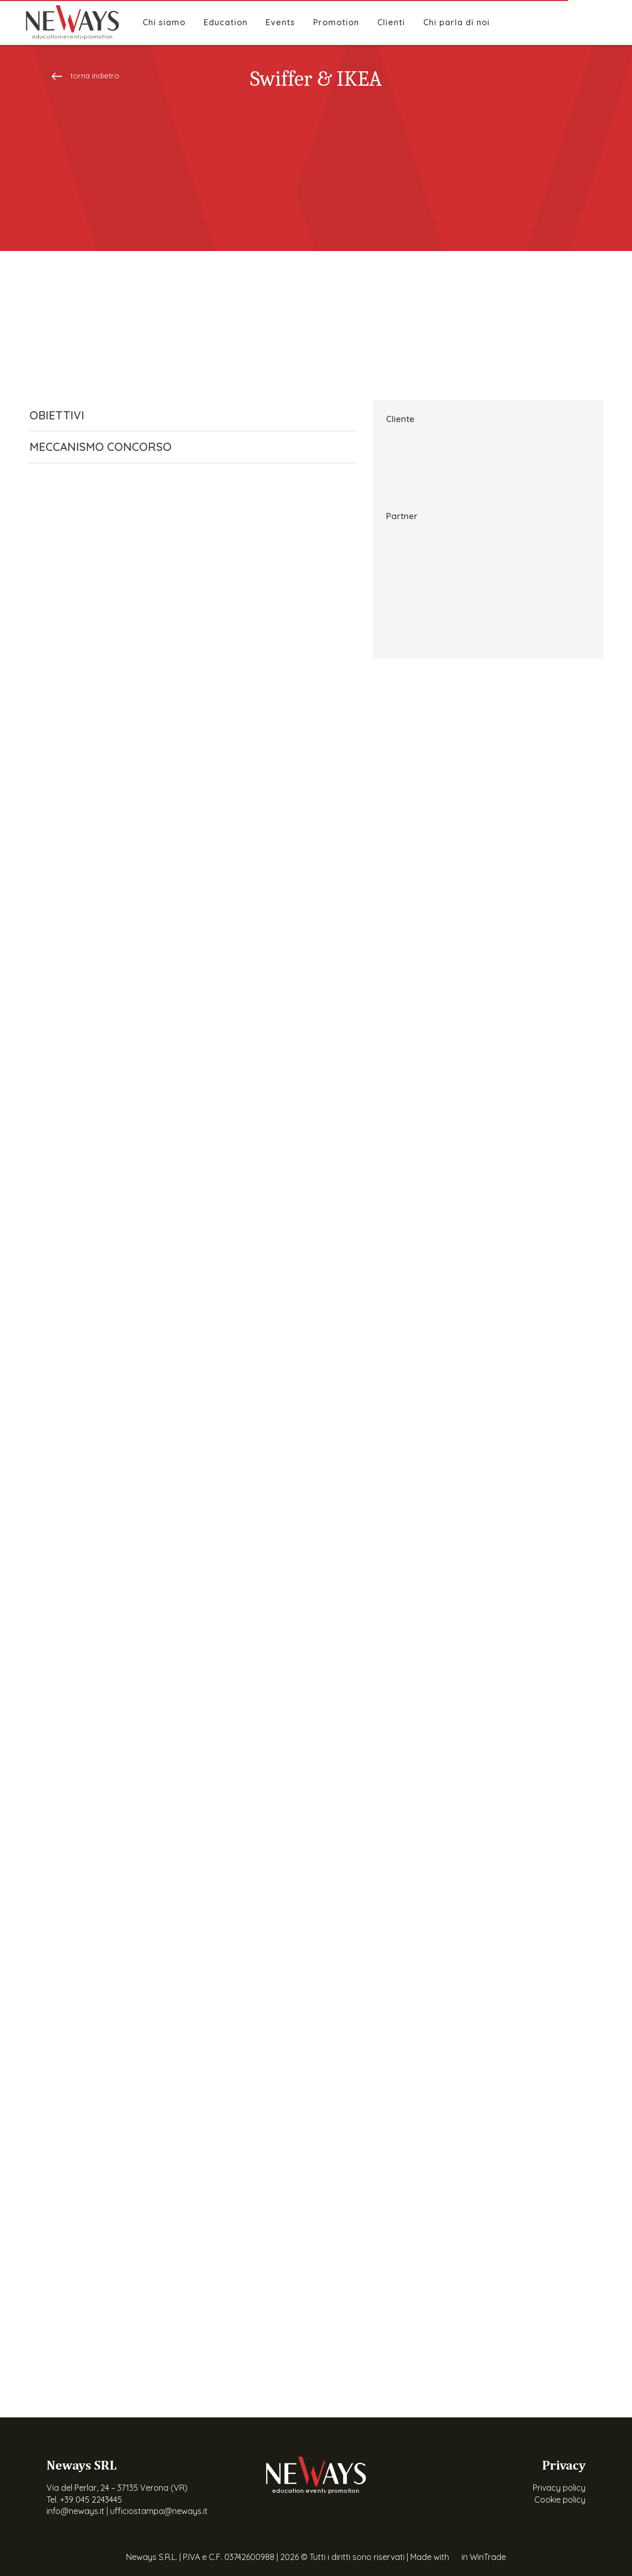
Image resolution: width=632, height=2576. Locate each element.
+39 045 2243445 (91, 2499)
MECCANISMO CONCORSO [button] (185, 447)
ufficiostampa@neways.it (159, 2511)
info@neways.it (75, 2511)
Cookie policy (559, 2499)
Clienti (391, 22)
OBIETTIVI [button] (185, 415)
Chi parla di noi (456, 22)
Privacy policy (559, 2488)
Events (280, 22)
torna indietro (85, 76)
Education (226, 22)
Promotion (336, 22)
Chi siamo (164, 22)
